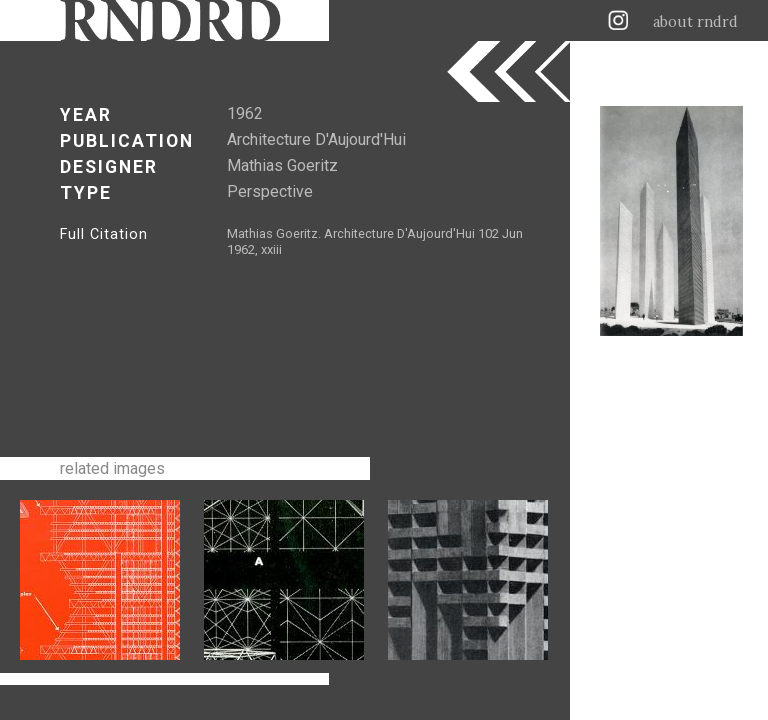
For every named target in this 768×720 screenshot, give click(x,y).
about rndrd (695, 22)
